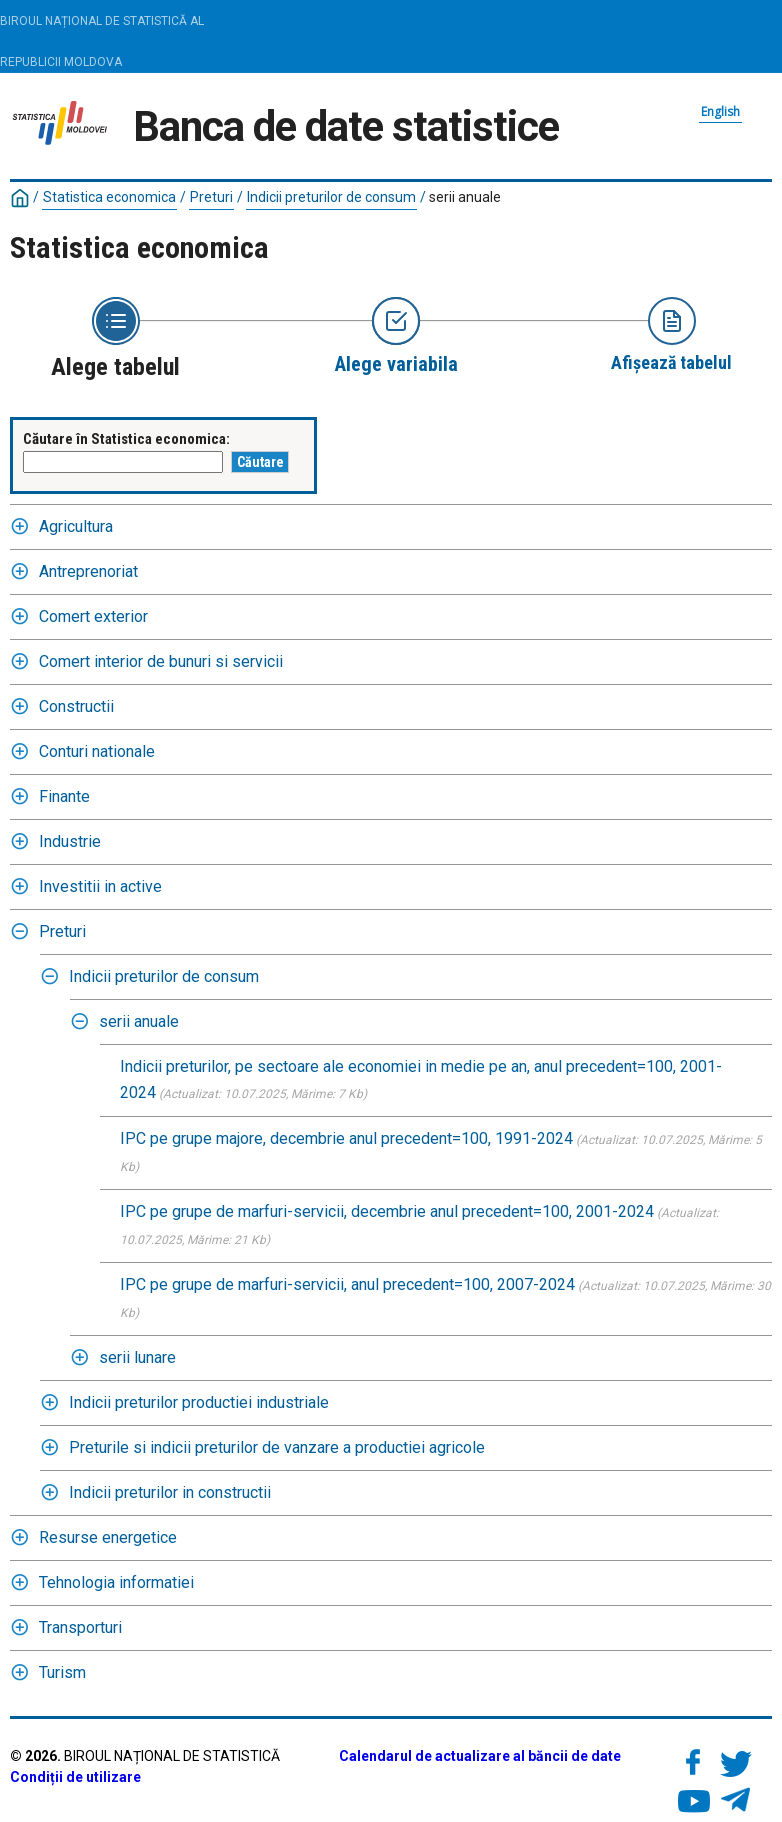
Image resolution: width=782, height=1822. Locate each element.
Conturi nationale (97, 751)
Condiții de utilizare (75, 1777)
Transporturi (80, 1627)
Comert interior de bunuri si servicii (161, 661)
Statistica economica (109, 197)
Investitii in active (100, 886)
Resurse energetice (108, 1537)
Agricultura (76, 526)
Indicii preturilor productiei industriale (199, 1402)
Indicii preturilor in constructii (170, 1492)
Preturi (211, 197)
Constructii (76, 706)
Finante (64, 796)
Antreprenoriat (88, 571)
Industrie (70, 841)
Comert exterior (93, 616)
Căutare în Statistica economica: (126, 439)
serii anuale (465, 197)
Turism (62, 1672)
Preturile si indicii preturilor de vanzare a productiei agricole (277, 1447)
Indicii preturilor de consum (331, 197)
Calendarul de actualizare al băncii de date (480, 1756)
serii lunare (137, 1357)
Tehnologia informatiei (116, 1582)
